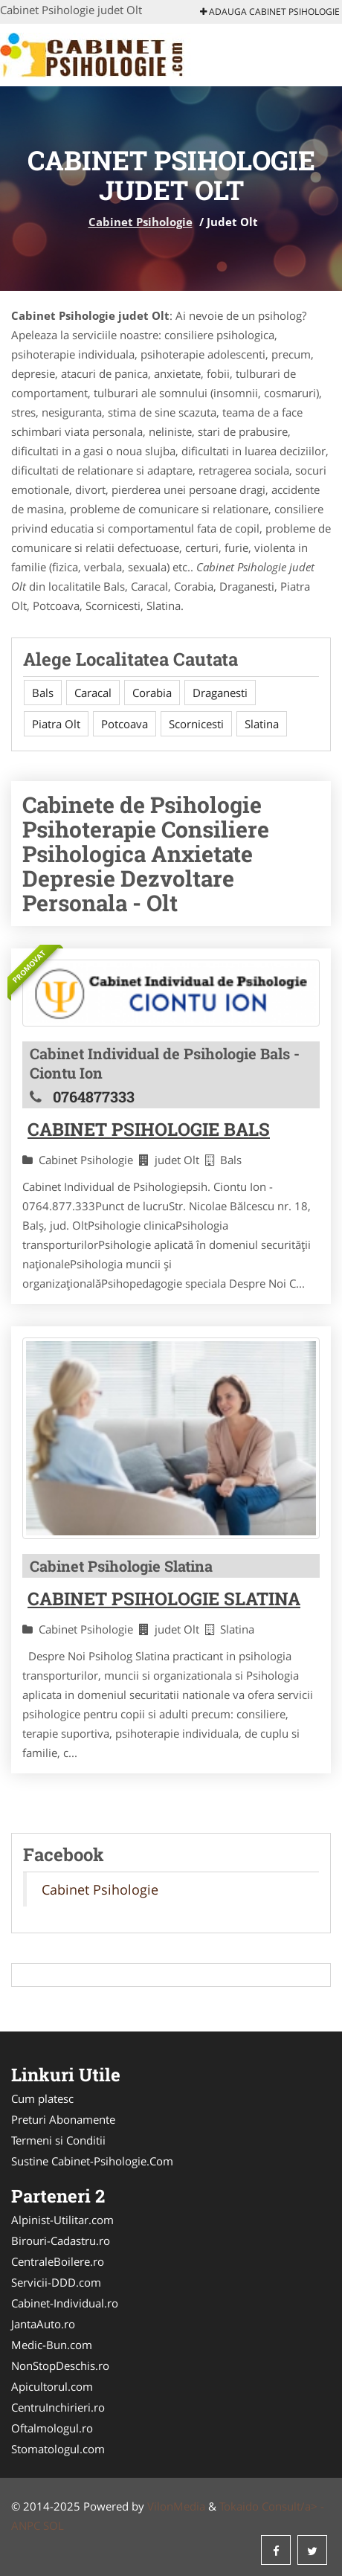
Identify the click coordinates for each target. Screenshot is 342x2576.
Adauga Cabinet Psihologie (270, 11)
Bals (43, 692)
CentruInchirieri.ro (58, 2407)
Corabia (152, 692)
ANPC (25, 2525)
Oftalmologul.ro (52, 2428)
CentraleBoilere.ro (57, 2261)
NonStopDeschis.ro (60, 2365)
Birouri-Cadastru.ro (60, 2240)
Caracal (93, 692)
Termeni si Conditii (58, 2140)
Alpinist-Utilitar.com (62, 2219)
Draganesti (220, 692)
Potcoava (124, 723)
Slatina (262, 723)
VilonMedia (176, 2506)
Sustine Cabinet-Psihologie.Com (92, 2161)
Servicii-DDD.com (56, 2282)
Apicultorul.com (52, 2386)
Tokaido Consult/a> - (271, 2506)
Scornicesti (196, 723)
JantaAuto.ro (43, 2324)
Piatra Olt (56, 723)
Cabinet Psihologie (140, 221)
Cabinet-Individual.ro (64, 2303)
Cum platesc (42, 2098)
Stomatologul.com (58, 2448)
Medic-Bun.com (51, 2344)
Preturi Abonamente (63, 2119)
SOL (53, 2525)
